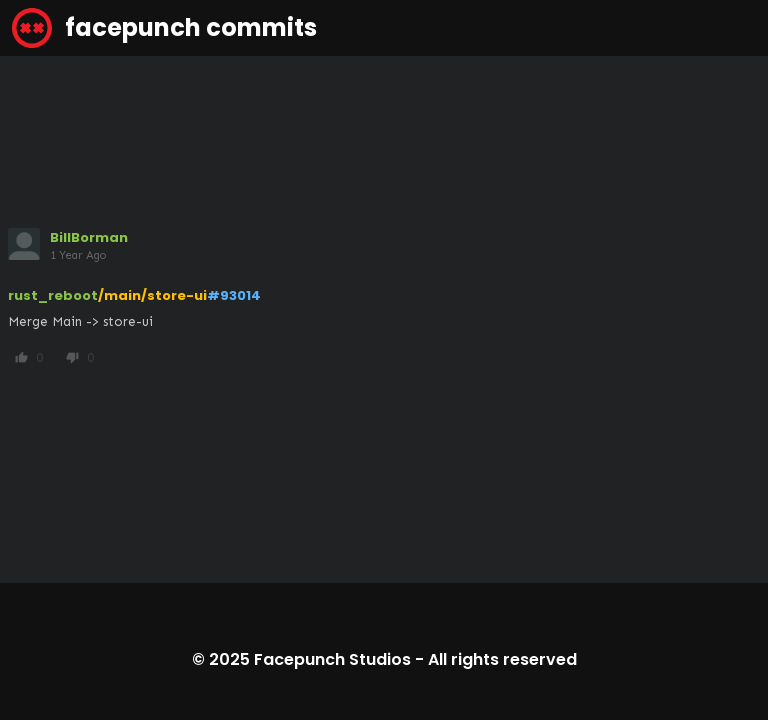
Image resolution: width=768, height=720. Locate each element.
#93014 (234, 295)
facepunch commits (164, 28)
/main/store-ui (152, 295)
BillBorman (89, 237)
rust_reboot (53, 295)
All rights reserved (502, 659)
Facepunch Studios (332, 659)
